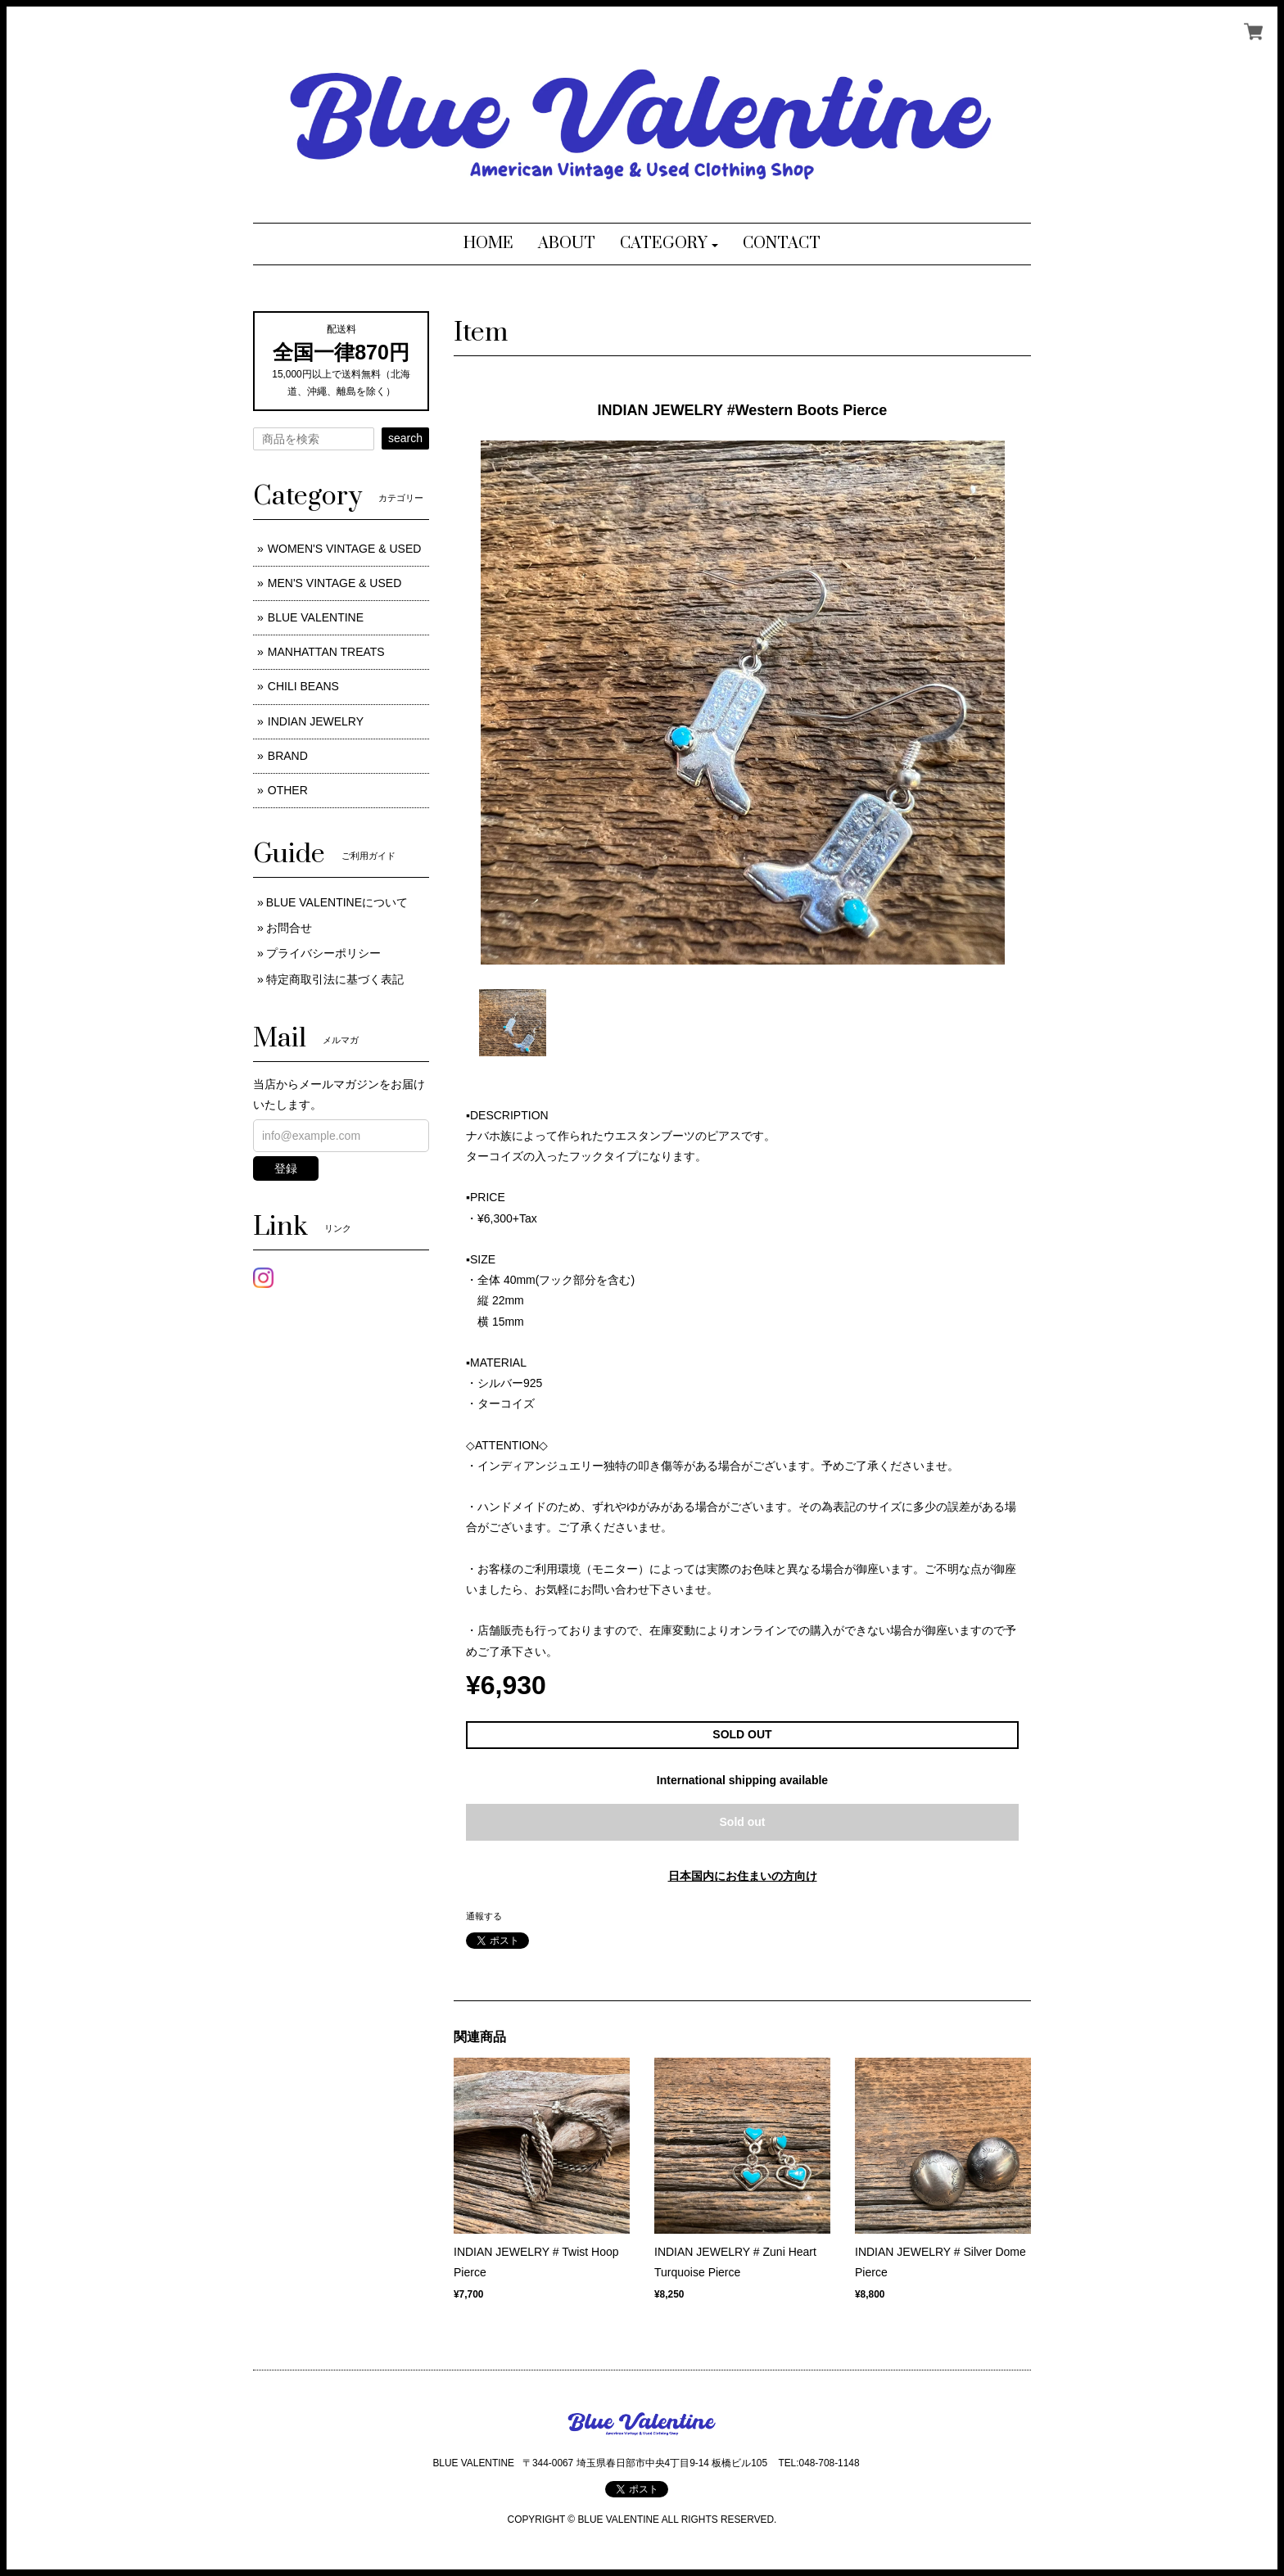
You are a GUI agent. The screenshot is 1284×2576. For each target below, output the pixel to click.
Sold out (743, 1821)
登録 (285, 1168)
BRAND (288, 755)
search (405, 438)
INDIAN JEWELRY (316, 721)
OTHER (288, 790)
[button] (669, 244)
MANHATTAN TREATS (326, 651)
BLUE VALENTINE (316, 617)
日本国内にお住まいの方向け (742, 1875)
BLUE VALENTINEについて (337, 902)
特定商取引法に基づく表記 (335, 979)
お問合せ (289, 927)
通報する (484, 1916)
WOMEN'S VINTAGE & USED (345, 548)
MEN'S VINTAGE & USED (334, 583)
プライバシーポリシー (323, 953)
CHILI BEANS (303, 686)
